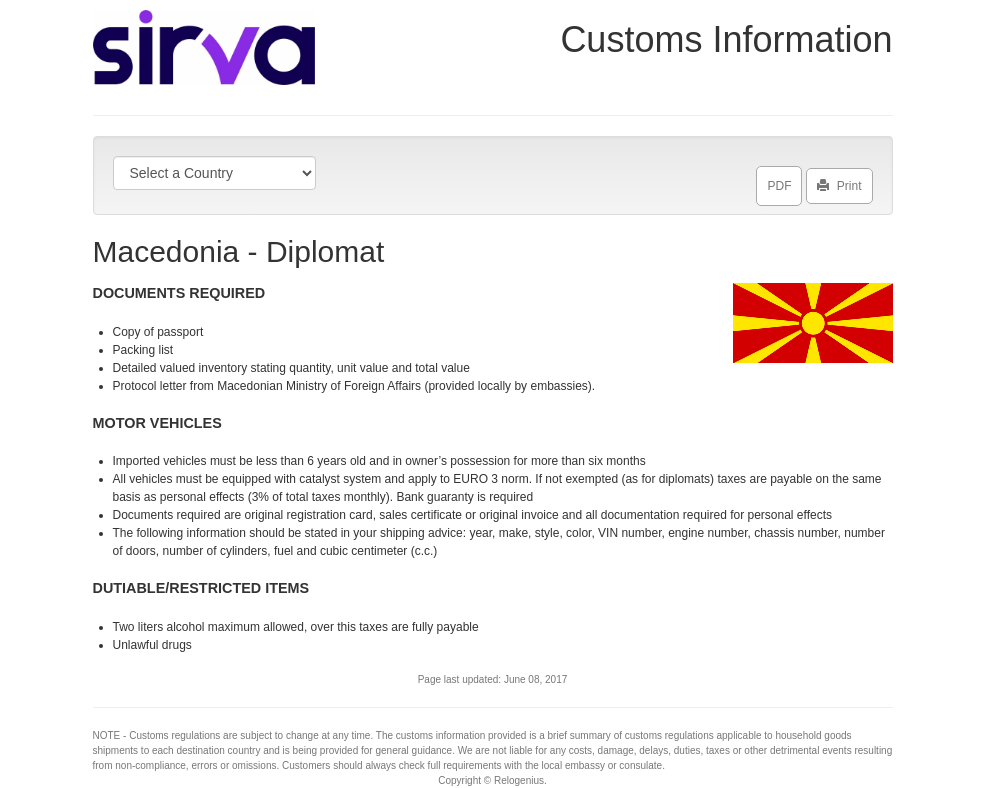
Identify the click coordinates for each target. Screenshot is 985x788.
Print (839, 182)
